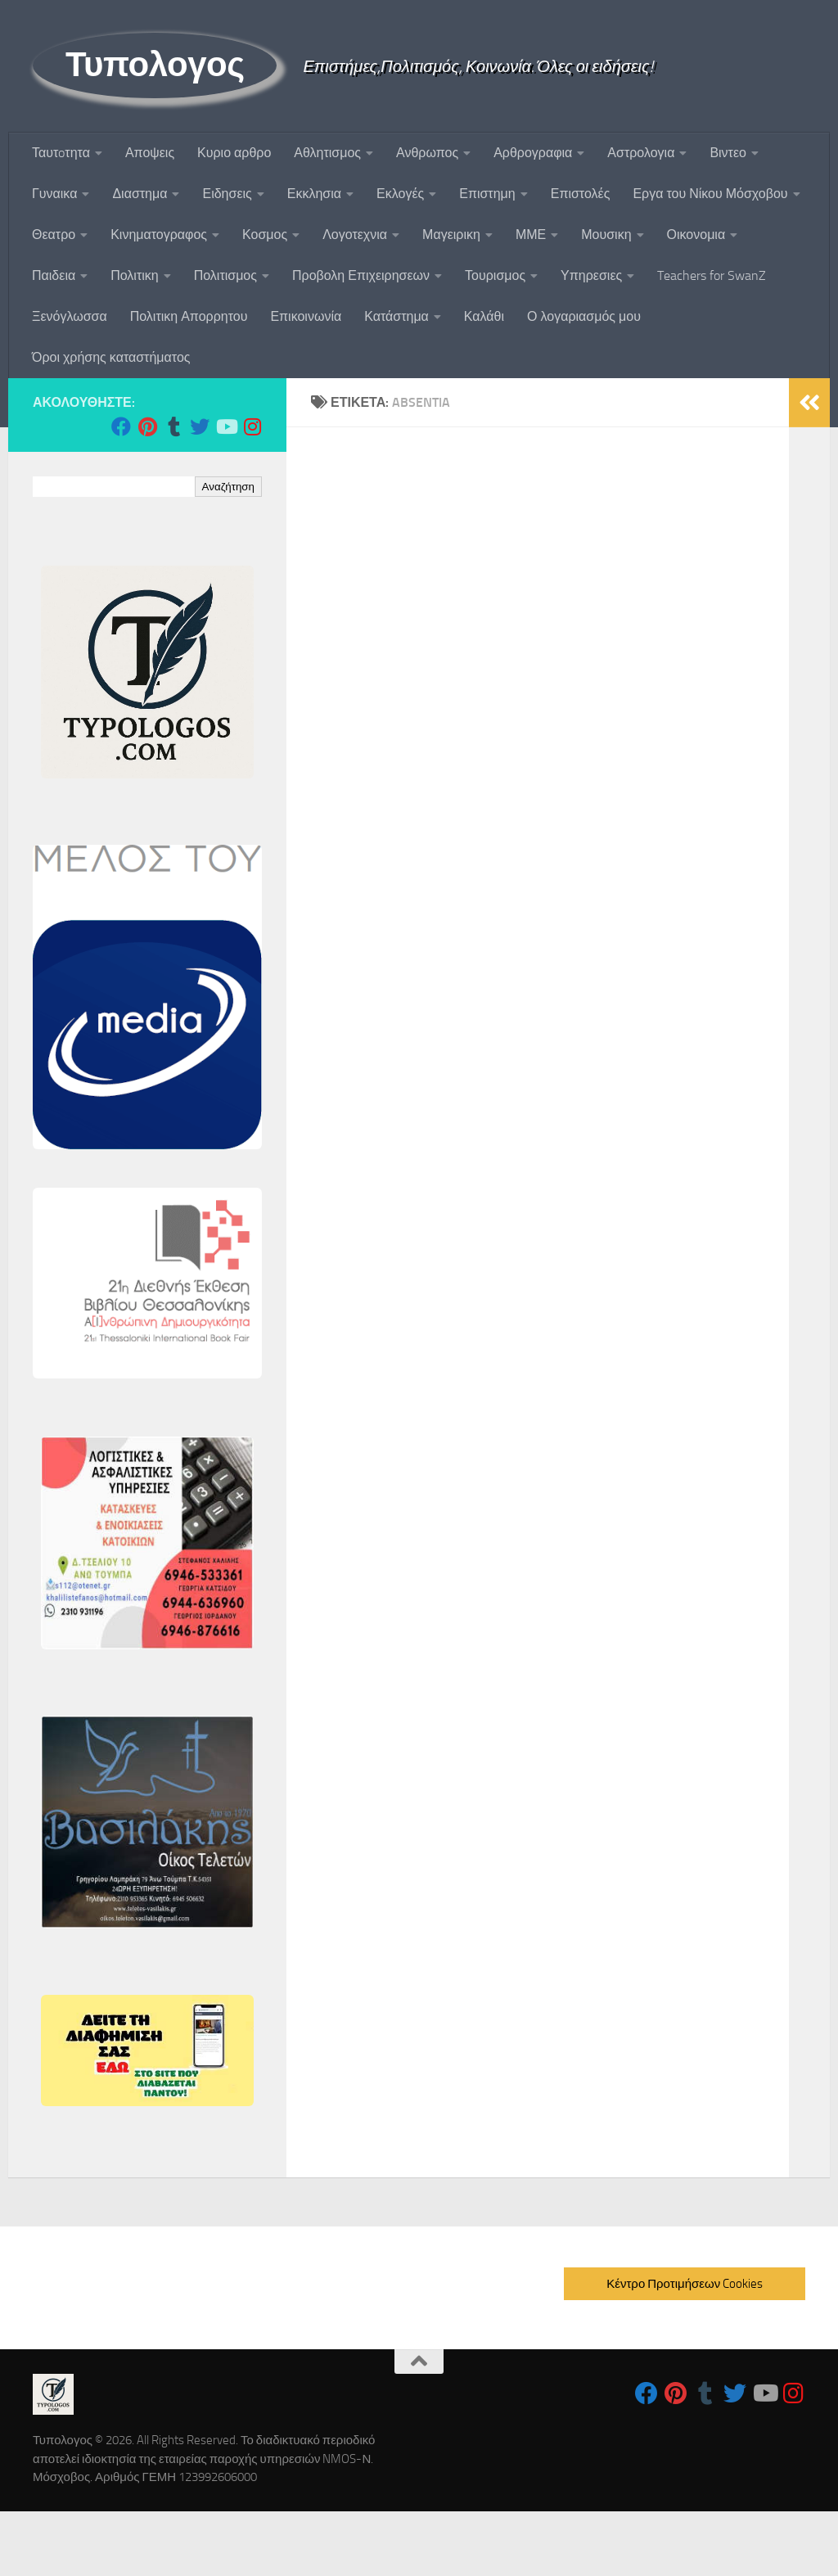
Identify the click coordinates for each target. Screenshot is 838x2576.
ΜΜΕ (531, 234)
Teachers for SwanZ (711, 275)
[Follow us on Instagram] (252, 426)
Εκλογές (400, 193)
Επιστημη (487, 193)
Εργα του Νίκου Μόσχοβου (710, 193)
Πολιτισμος (225, 275)
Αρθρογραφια (532, 152)
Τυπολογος (154, 64)
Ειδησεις (226, 193)
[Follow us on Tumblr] (173, 426)
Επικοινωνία (305, 316)
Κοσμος (264, 234)
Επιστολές (580, 193)
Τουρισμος (495, 275)
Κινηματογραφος (158, 234)
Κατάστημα (396, 316)
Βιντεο (728, 152)
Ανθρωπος (427, 152)
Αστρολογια (640, 152)
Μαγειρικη (451, 234)
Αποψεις (149, 152)
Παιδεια (53, 275)
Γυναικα (54, 193)
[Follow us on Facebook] (121, 426)
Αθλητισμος (327, 152)
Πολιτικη (134, 275)
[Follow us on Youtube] (226, 426)
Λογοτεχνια (354, 234)
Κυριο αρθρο (234, 152)
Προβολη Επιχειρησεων (361, 275)
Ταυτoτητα (61, 152)
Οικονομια (696, 234)
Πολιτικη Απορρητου (189, 316)
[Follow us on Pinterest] (147, 426)
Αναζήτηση (228, 486)
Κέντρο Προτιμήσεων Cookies (684, 2283)
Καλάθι (484, 316)
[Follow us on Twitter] (200, 426)
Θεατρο (53, 234)
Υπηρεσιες (591, 275)
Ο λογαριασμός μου (584, 316)
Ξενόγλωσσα (69, 316)
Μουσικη (606, 234)
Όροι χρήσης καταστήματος (111, 357)
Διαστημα (139, 193)
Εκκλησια (314, 193)
